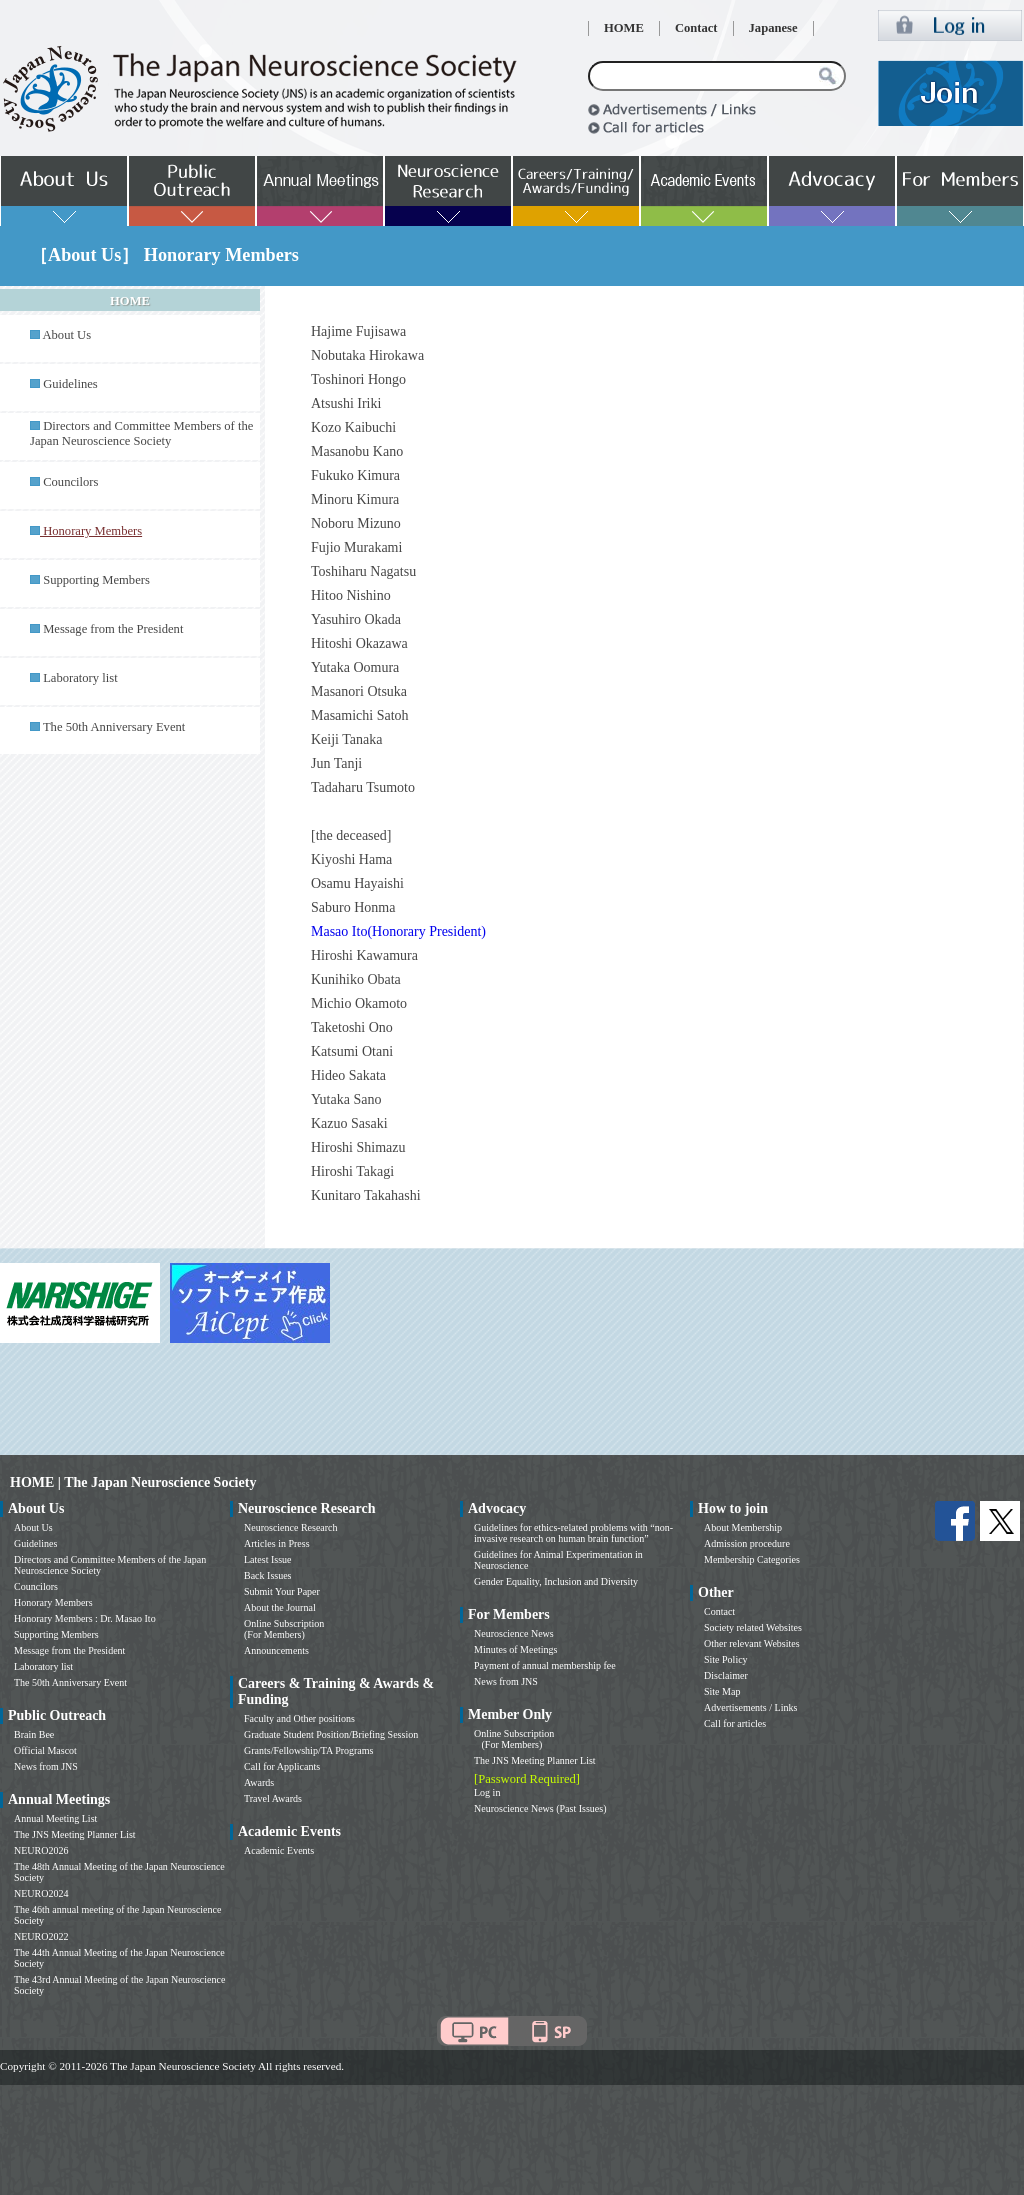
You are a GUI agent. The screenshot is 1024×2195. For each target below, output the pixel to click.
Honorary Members (53, 1602)
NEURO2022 (41, 1936)
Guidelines (70, 384)
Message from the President (113, 629)
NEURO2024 (41, 1893)
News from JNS (46, 1766)
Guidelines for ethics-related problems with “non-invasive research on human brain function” (573, 1533)
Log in (487, 1792)
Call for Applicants (282, 1766)
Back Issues (268, 1575)
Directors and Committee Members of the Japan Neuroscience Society (141, 433)
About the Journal (280, 1607)
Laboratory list (80, 678)
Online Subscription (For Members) (284, 1629)
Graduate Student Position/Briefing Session (331, 1734)
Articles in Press (277, 1543)
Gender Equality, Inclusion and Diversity (556, 1581)
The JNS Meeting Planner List (75, 1834)
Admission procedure (747, 1543)
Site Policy (726, 1659)
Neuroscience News (514, 1633)
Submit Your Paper (282, 1591)
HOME (624, 28)
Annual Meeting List (55, 1818)
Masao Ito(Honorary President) (398, 931)
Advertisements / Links (750, 1707)
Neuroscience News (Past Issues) (540, 1808)
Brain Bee (34, 1734)
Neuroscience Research (291, 1527)
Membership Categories (752, 1559)
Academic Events (279, 1850)
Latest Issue (268, 1559)
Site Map (722, 1691)
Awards (259, 1782)
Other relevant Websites (752, 1643)
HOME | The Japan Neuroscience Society (133, 1482)
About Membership (743, 1527)
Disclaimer (726, 1675)
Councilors (70, 482)
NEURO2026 (41, 1850)
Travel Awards (273, 1798)
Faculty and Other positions (299, 1718)
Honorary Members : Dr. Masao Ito (85, 1618)
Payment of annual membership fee (545, 1665)
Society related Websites (753, 1627)
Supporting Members (96, 580)
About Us (66, 335)
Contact (696, 28)
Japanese (773, 28)
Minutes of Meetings (515, 1649)
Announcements (276, 1650)
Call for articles (735, 1723)
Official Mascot (45, 1750)
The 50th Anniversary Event (114, 727)
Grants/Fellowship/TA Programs (308, 1750)
